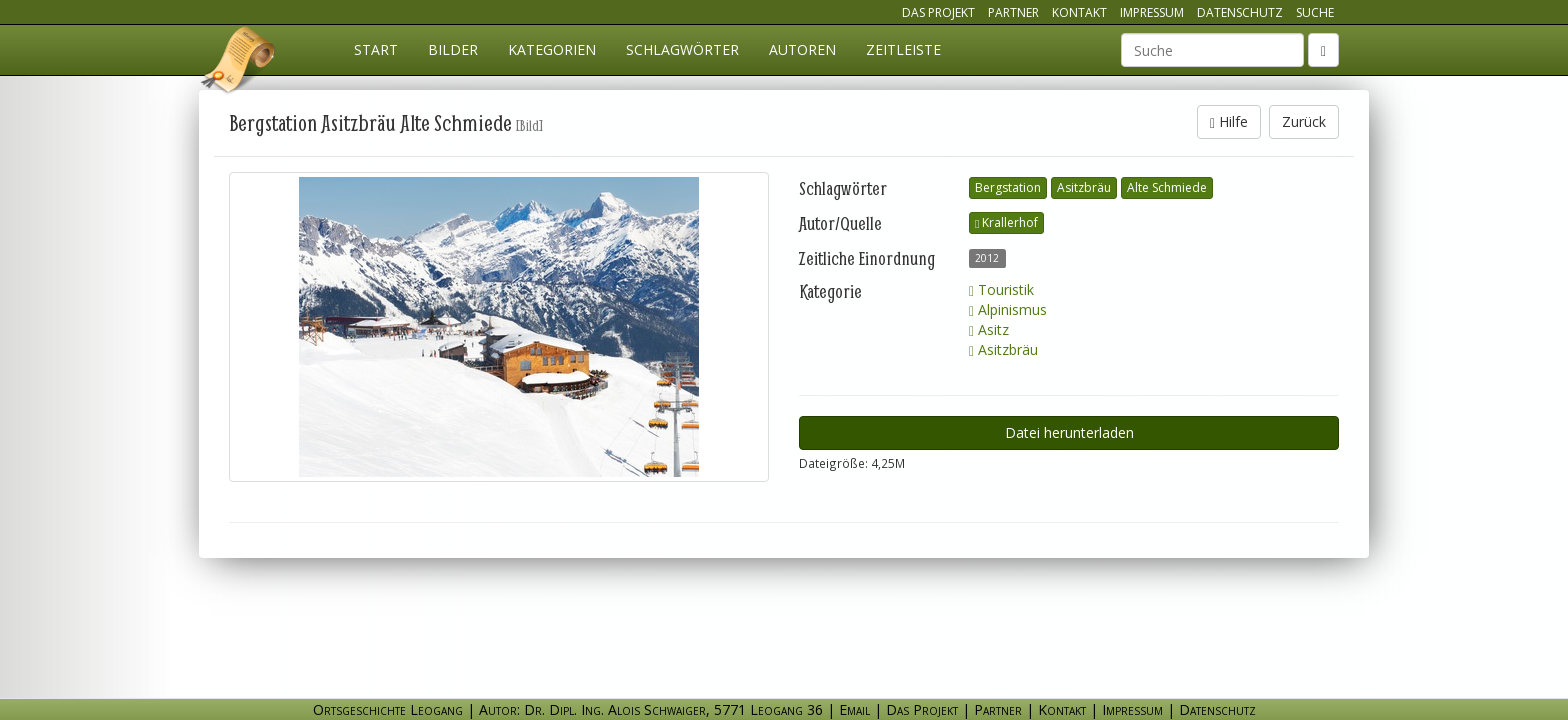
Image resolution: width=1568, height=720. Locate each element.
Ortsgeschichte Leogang (239, 63)
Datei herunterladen (1069, 432)
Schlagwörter (682, 49)
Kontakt (1079, 12)
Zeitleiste (903, 49)
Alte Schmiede (1167, 187)
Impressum (1152, 12)
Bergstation (1008, 187)
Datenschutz (1240, 12)
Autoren (802, 49)
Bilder (453, 49)
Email (854, 709)
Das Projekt (938, 12)
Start (376, 49)
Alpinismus (1008, 309)
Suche (1315, 12)
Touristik (1001, 289)
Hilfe (1229, 121)
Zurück (1304, 121)
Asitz (989, 329)
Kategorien (552, 49)
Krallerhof (1006, 222)
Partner (1013, 12)
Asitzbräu (1084, 187)
